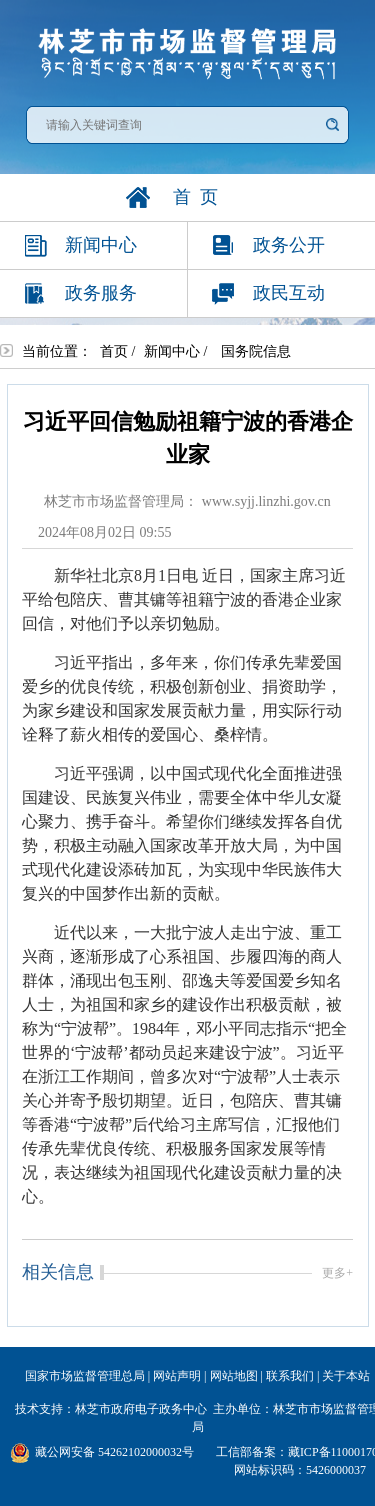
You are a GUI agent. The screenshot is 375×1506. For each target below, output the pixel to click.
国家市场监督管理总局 (85, 1376)
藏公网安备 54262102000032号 (102, 1453)
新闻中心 (172, 351)
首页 (114, 351)
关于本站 (346, 1376)
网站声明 (177, 1376)
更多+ (337, 1273)
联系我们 (290, 1376)
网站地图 (234, 1376)
